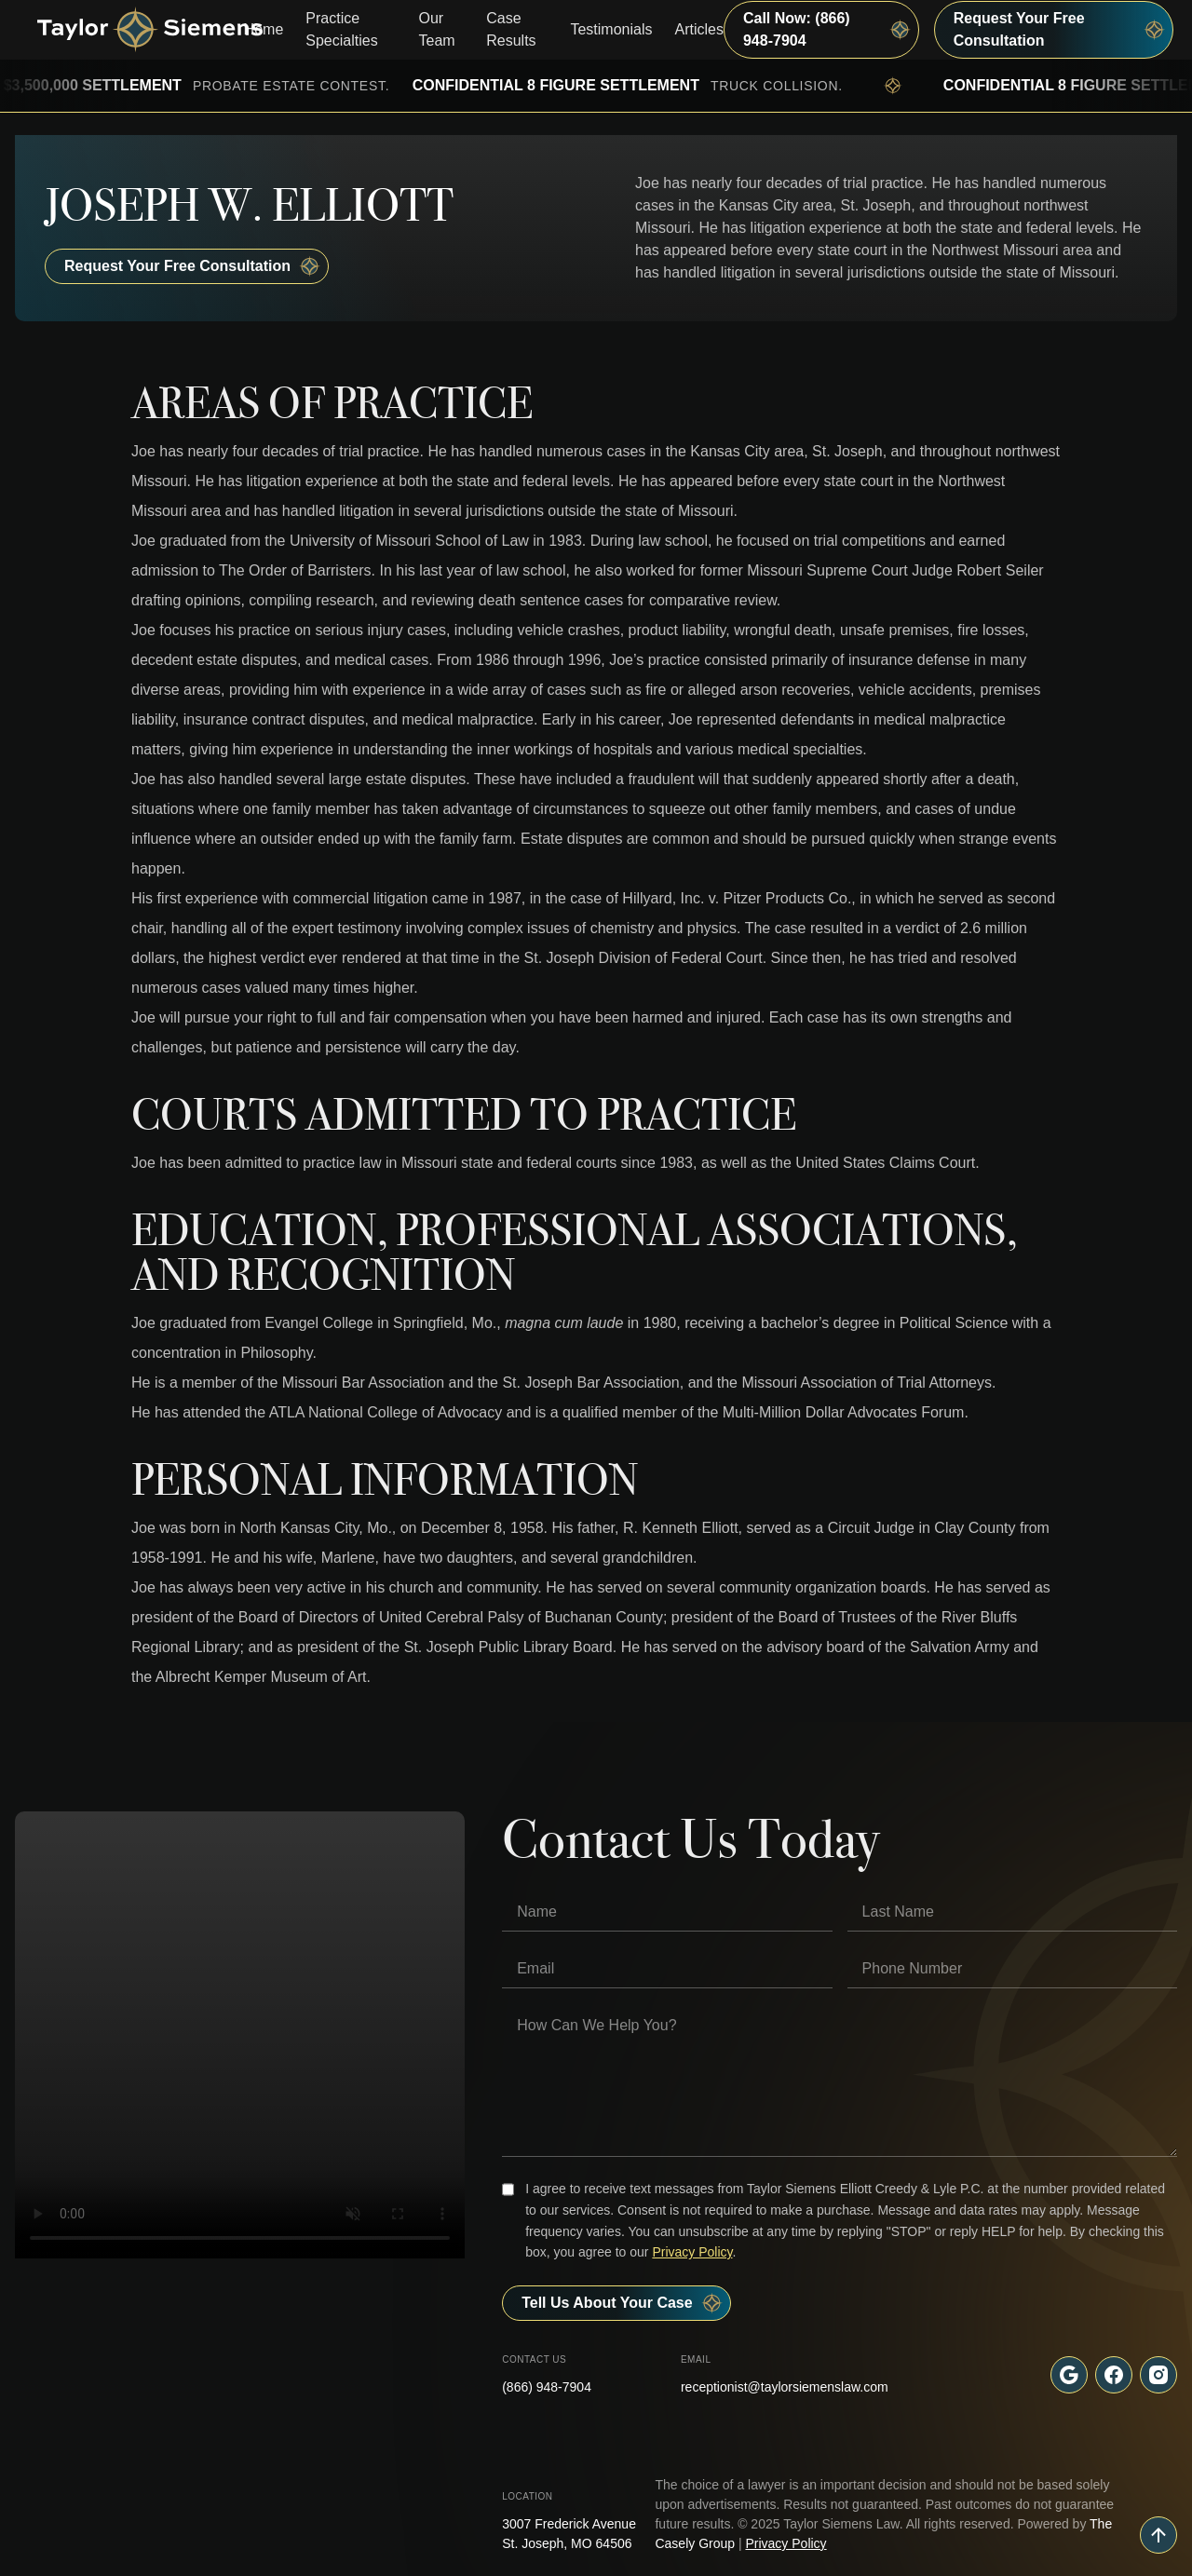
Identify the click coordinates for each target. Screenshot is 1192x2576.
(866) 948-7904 (546, 2386)
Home (264, 29)
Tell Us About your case (622, 2303)
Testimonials (611, 29)
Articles (699, 29)
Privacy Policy (692, 2251)
